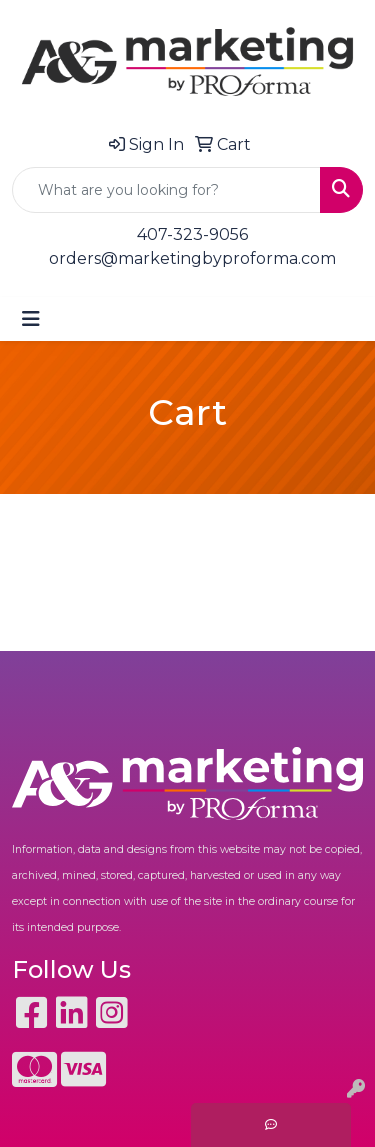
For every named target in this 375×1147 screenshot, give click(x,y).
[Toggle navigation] (31, 319)
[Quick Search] (166, 190)
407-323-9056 (192, 234)
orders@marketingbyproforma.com (192, 258)
